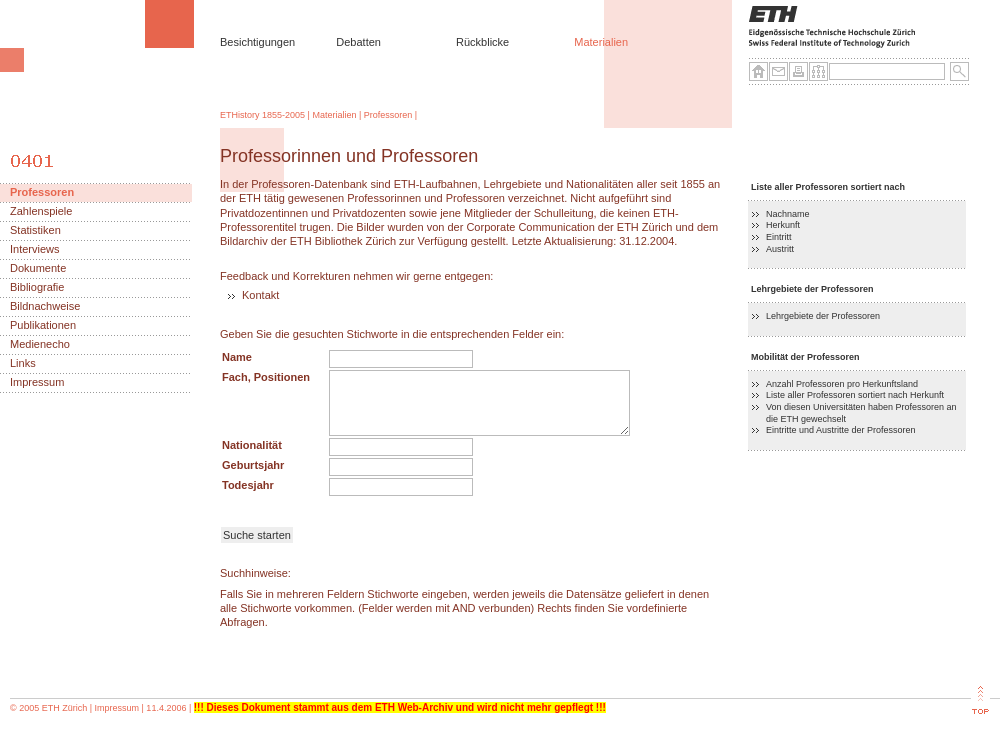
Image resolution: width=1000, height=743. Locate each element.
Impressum (37, 382)
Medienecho (40, 344)
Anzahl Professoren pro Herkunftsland (842, 384)
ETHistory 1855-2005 (262, 115)
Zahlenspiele (41, 211)
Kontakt (260, 295)
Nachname (788, 214)
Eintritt (779, 237)
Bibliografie (37, 287)
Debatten (358, 42)
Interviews (35, 249)
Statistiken (35, 230)
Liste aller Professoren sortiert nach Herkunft (855, 395)
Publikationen (43, 325)
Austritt (780, 249)
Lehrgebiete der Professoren (823, 316)
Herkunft (783, 225)
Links (23, 363)
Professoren (388, 115)
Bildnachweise (45, 306)
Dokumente (38, 268)
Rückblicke (482, 42)
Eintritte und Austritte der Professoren (841, 430)
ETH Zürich (65, 708)
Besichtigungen (257, 42)
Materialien (601, 42)
